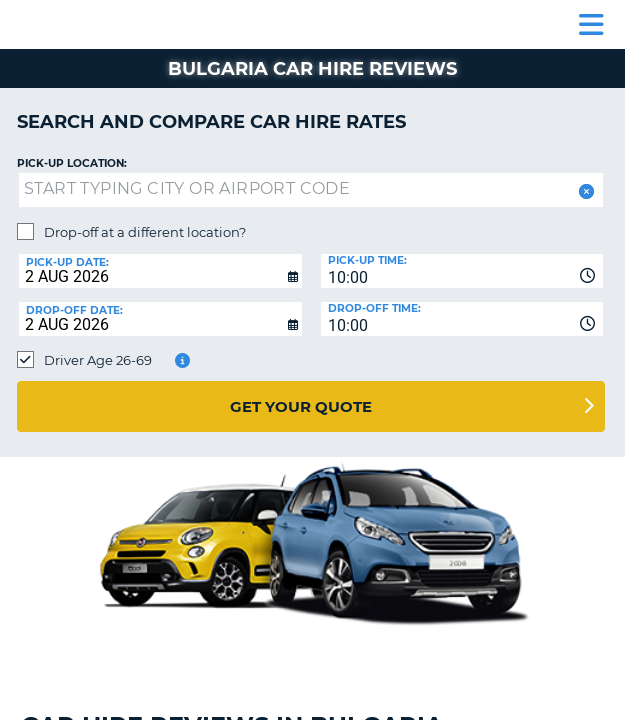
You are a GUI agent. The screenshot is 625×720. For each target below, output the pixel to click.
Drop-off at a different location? (145, 232)
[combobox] (462, 271)
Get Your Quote (301, 406)
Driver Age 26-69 (98, 360)
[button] (584, 191)
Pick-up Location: (72, 163)
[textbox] (311, 190)
